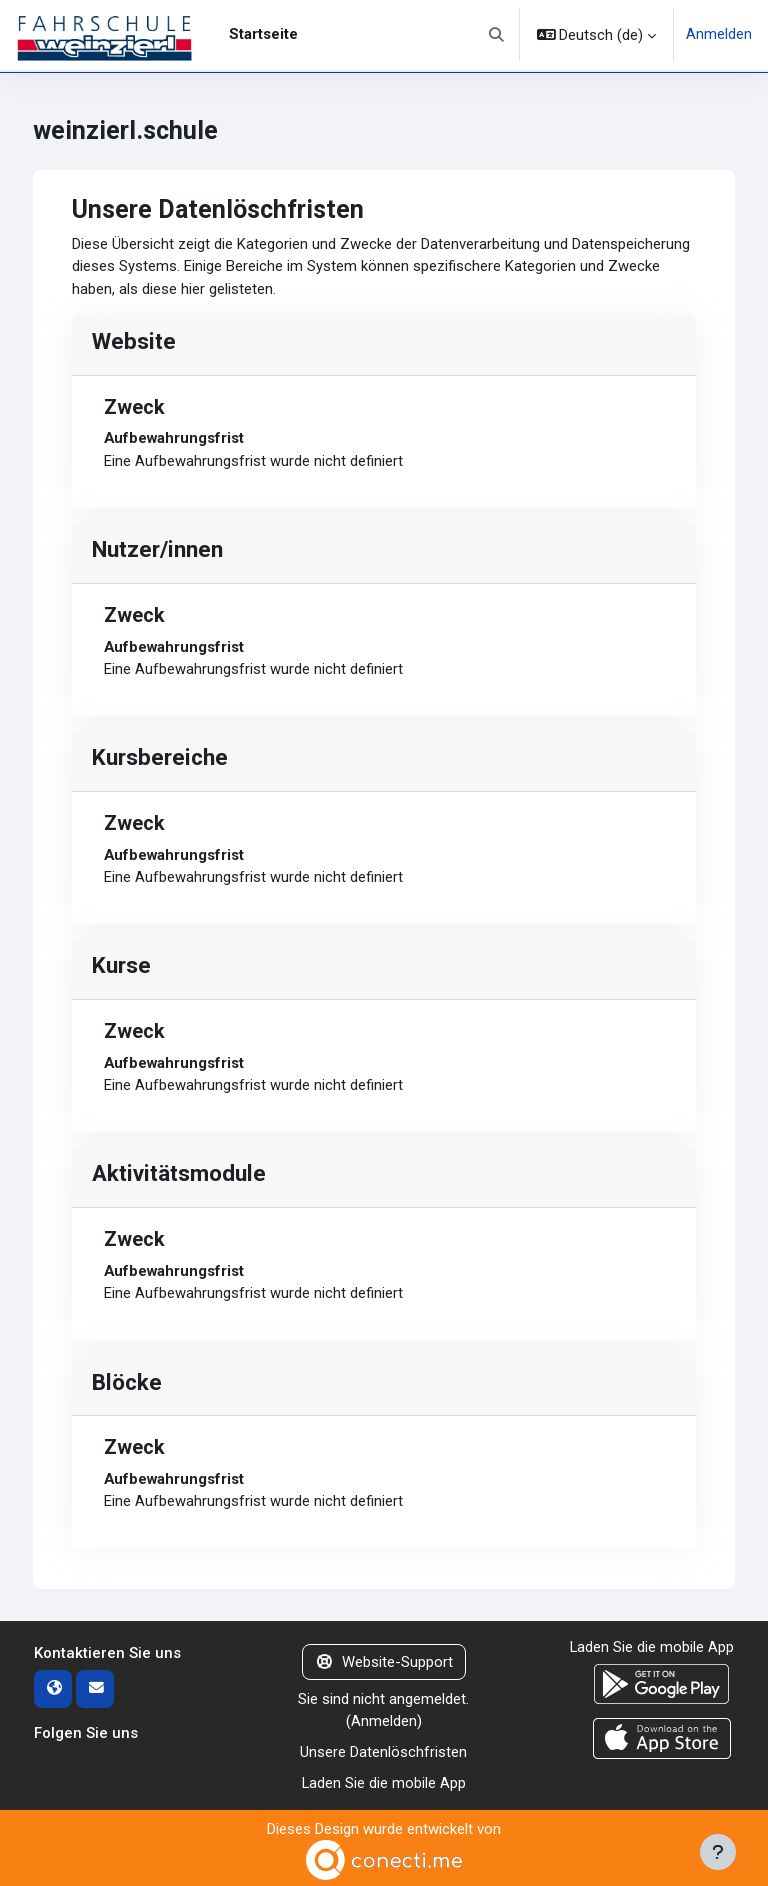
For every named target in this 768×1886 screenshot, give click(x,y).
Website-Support (384, 1662)
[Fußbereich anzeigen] (718, 1852)
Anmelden (719, 35)
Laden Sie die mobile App (384, 1782)
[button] (496, 35)
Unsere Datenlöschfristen (383, 1751)
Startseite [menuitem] (263, 34)
